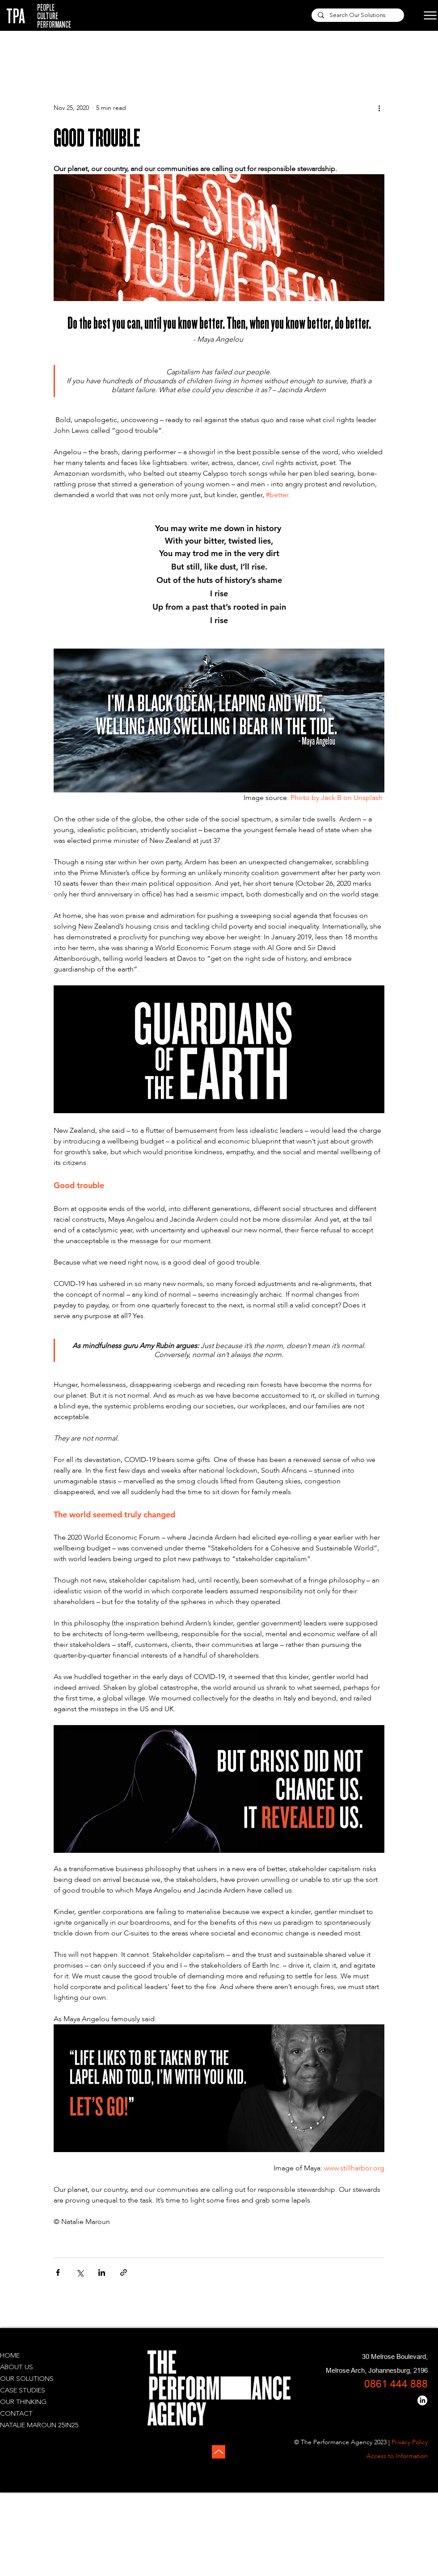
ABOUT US (16, 2367)
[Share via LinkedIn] (101, 2272)
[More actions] (379, 107)
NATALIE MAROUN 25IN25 (39, 2425)
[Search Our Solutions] (357, 15)
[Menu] (423, 15)
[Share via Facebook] (58, 2272)
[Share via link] (123, 2272)
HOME (10, 2356)
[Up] (218, 2452)
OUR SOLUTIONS (27, 2379)
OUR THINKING (23, 2402)
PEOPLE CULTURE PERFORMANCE (54, 16)
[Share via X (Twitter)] (80, 2272)
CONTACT (16, 2414)
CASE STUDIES (22, 2391)
